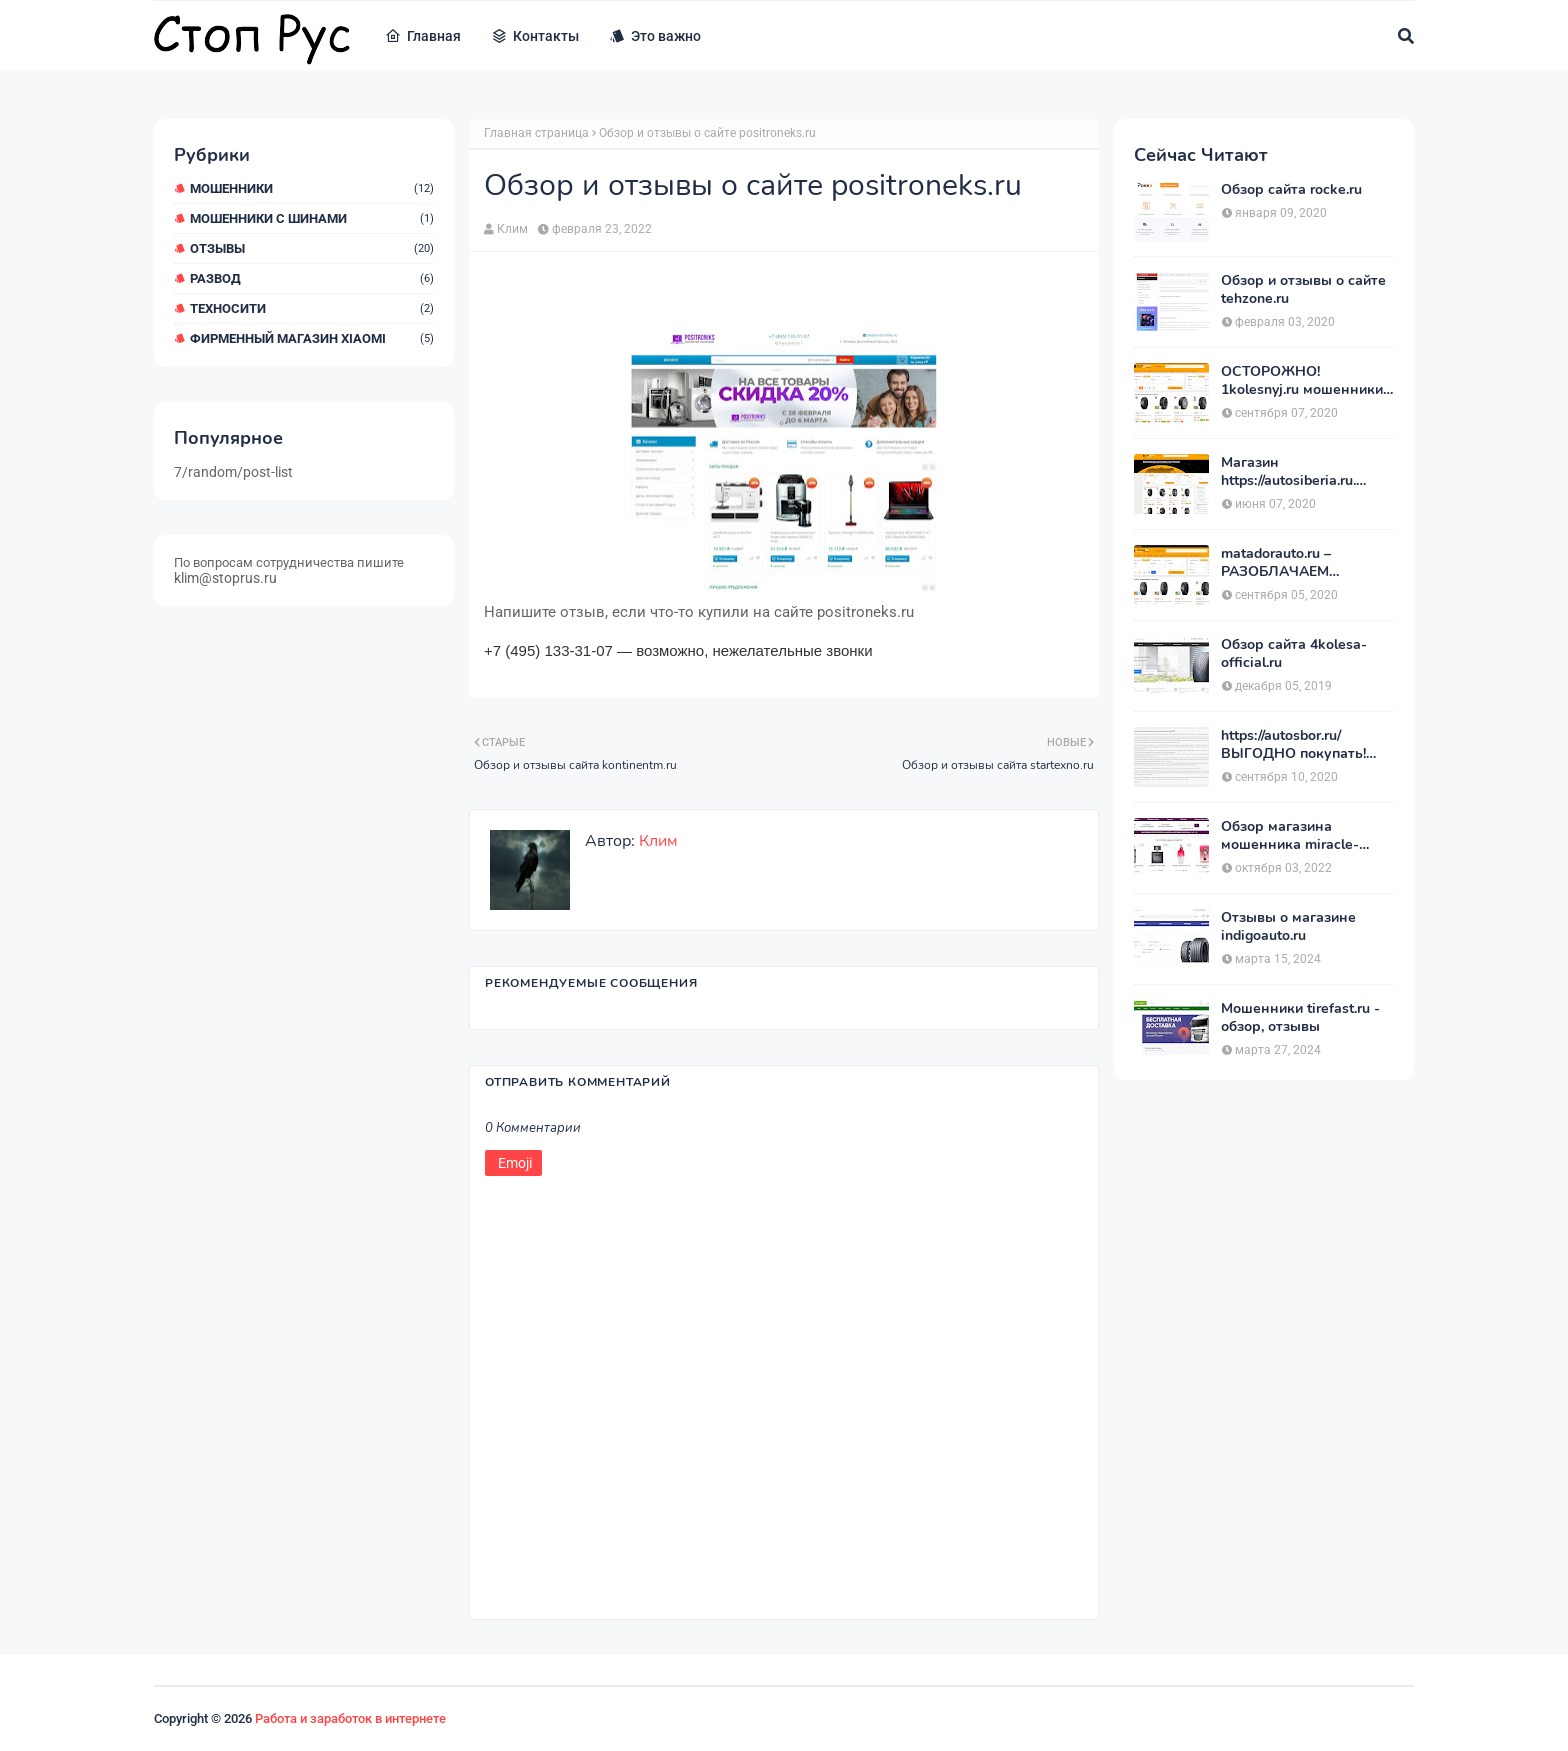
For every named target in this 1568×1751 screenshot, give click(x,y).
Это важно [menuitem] (655, 36)
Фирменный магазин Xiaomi (312, 338)
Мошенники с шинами (312, 218)
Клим (512, 229)
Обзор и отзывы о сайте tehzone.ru (1303, 290)
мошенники (312, 188)
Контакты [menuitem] (535, 36)
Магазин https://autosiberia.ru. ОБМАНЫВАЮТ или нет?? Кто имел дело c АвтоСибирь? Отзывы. (1297, 472)
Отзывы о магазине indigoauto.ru (1288, 927)
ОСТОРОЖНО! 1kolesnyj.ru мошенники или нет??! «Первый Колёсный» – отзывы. (1302, 381)
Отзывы (312, 248)
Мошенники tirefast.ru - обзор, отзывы (1300, 1018)
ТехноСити (312, 308)
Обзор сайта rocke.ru (1291, 190)
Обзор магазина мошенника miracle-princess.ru (1290, 836)
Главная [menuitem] (423, 36)
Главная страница (536, 133)
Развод (312, 278)
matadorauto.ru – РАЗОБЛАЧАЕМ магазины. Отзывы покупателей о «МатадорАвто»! (1285, 563)
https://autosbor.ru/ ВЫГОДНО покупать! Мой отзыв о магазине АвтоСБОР (1297, 745)
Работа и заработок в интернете (350, 1718)
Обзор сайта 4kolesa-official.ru (1294, 654)
